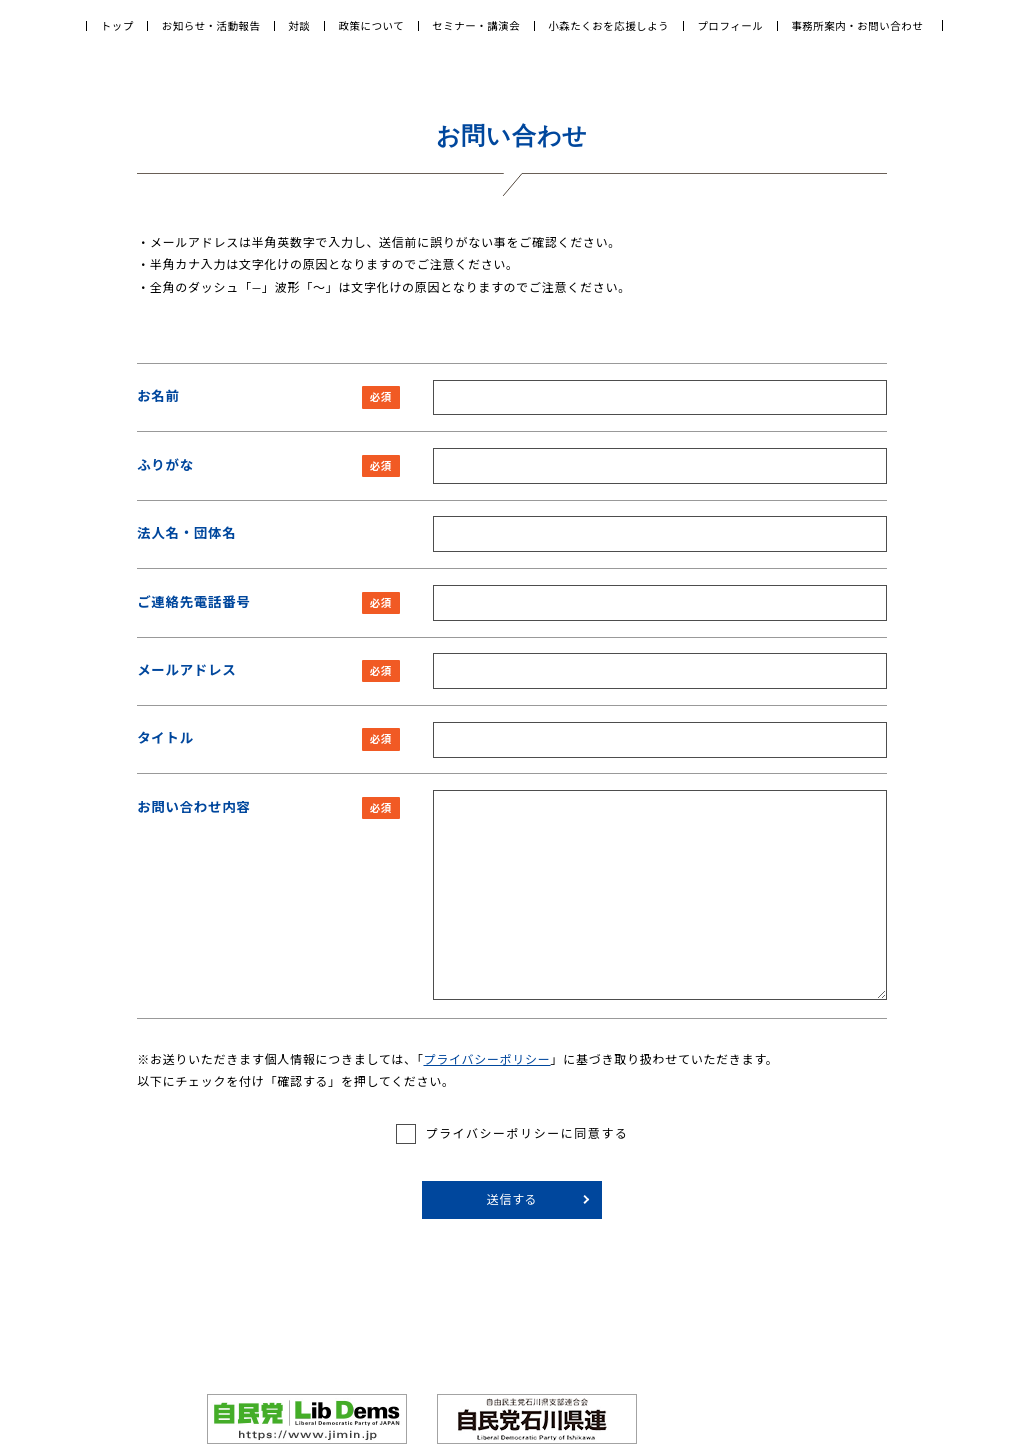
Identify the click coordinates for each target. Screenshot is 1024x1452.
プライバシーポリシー (486, 1059)
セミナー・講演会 (476, 26)
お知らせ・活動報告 (211, 26)
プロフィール (730, 26)
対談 (300, 26)
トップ (117, 26)
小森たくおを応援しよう (608, 26)
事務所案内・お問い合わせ (857, 26)
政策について (372, 26)
